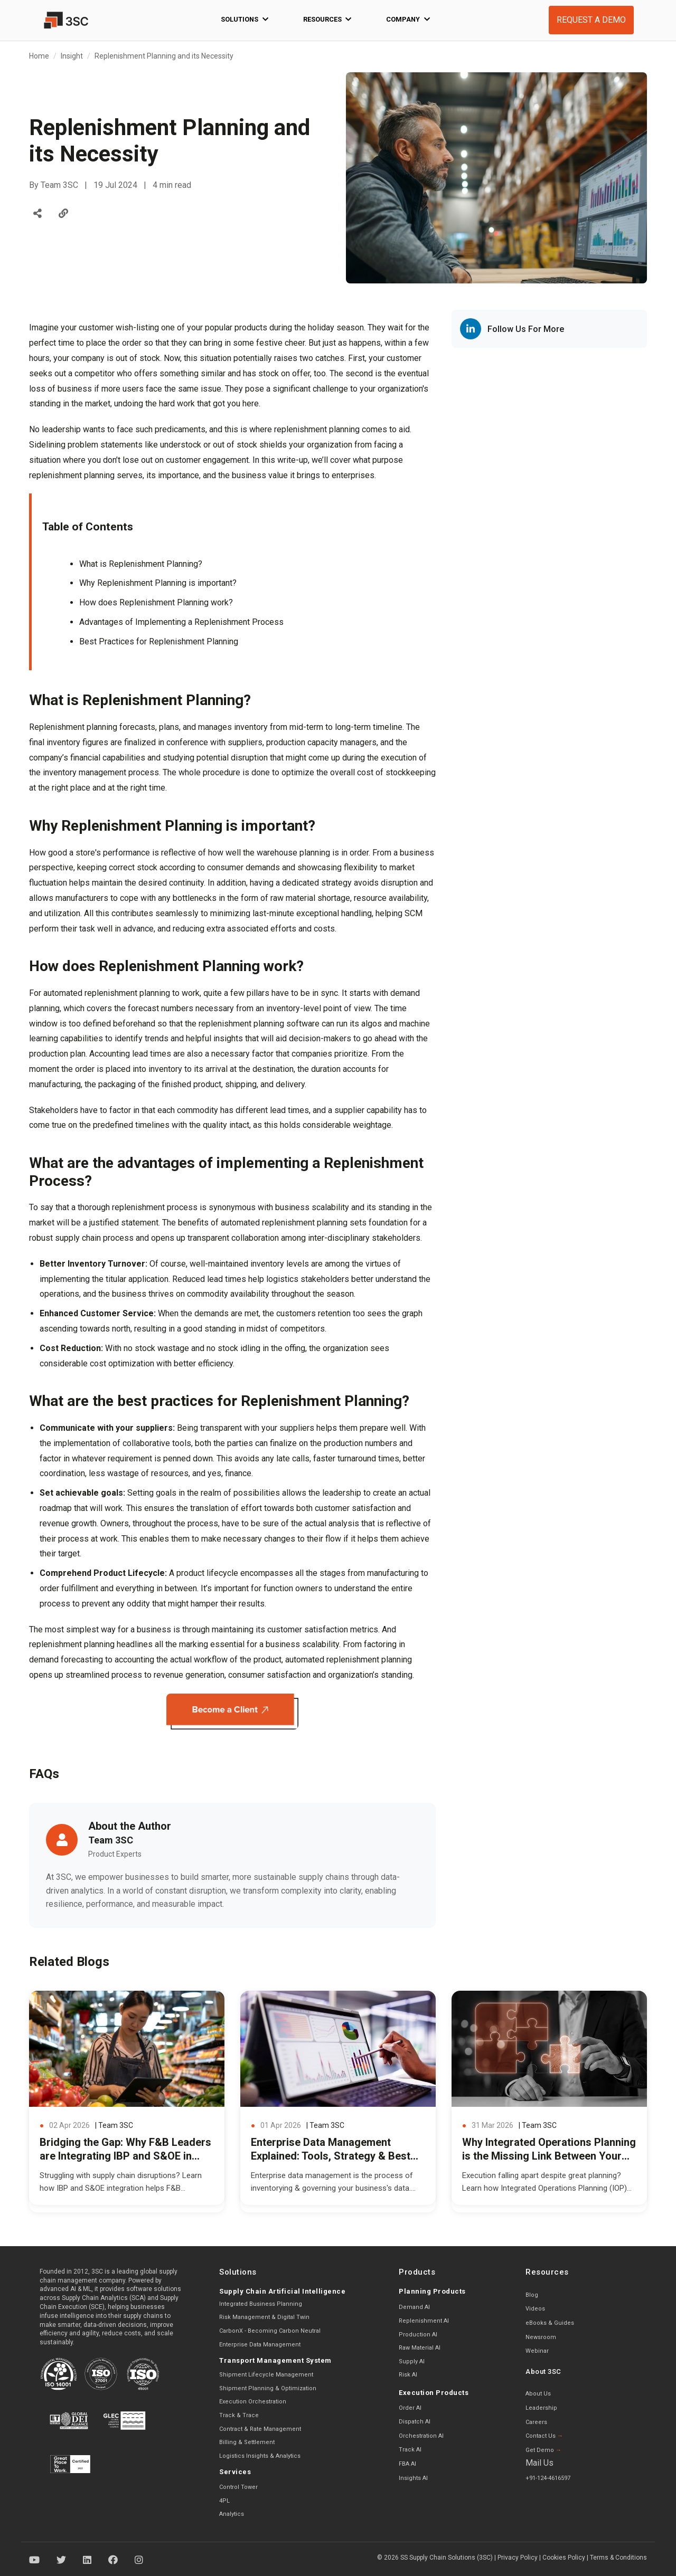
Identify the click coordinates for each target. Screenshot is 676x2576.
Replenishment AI (424, 2320)
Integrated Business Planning (260, 2304)
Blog (531, 2295)
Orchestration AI (421, 2435)
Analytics (231, 2514)
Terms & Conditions (618, 2557)
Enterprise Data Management (260, 2344)
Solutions (244, 19)
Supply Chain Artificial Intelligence (282, 2291)
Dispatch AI (414, 2421)
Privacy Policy (517, 2557)
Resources (327, 19)
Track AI (410, 2449)
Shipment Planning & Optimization (267, 2388)
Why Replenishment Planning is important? (158, 583)
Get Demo (543, 2450)
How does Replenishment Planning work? (156, 602)
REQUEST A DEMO (591, 20)
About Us (538, 2393)
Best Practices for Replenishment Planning (158, 641)
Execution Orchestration (252, 2401)
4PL (224, 2500)
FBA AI (407, 2463)
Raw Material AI (419, 2347)
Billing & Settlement (247, 2442)
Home (39, 56)
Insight (72, 56)
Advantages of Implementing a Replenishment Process (181, 622)
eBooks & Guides (549, 2323)
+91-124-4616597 (547, 2478)
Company (408, 19)
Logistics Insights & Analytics (260, 2456)
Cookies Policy (563, 2557)
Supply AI (412, 2361)
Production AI (418, 2334)
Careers (536, 2422)
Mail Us (539, 2463)
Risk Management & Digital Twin (264, 2317)
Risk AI (408, 2374)
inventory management (84, 772)
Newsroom (540, 2337)
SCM (413, 913)
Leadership (541, 2407)
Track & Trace (239, 2415)
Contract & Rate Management (260, 2429)
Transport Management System (275, 2360)
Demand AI (414, 2307)
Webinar (537, 2350)
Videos (535, 2308)
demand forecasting (66, 1660)
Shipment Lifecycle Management (266, 2374)
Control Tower (238, 2487)
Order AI (410, 2407)
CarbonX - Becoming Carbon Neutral (270, 2330)
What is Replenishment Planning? (140, 564)
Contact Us (544, 2435)
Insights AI (413, 2478)
